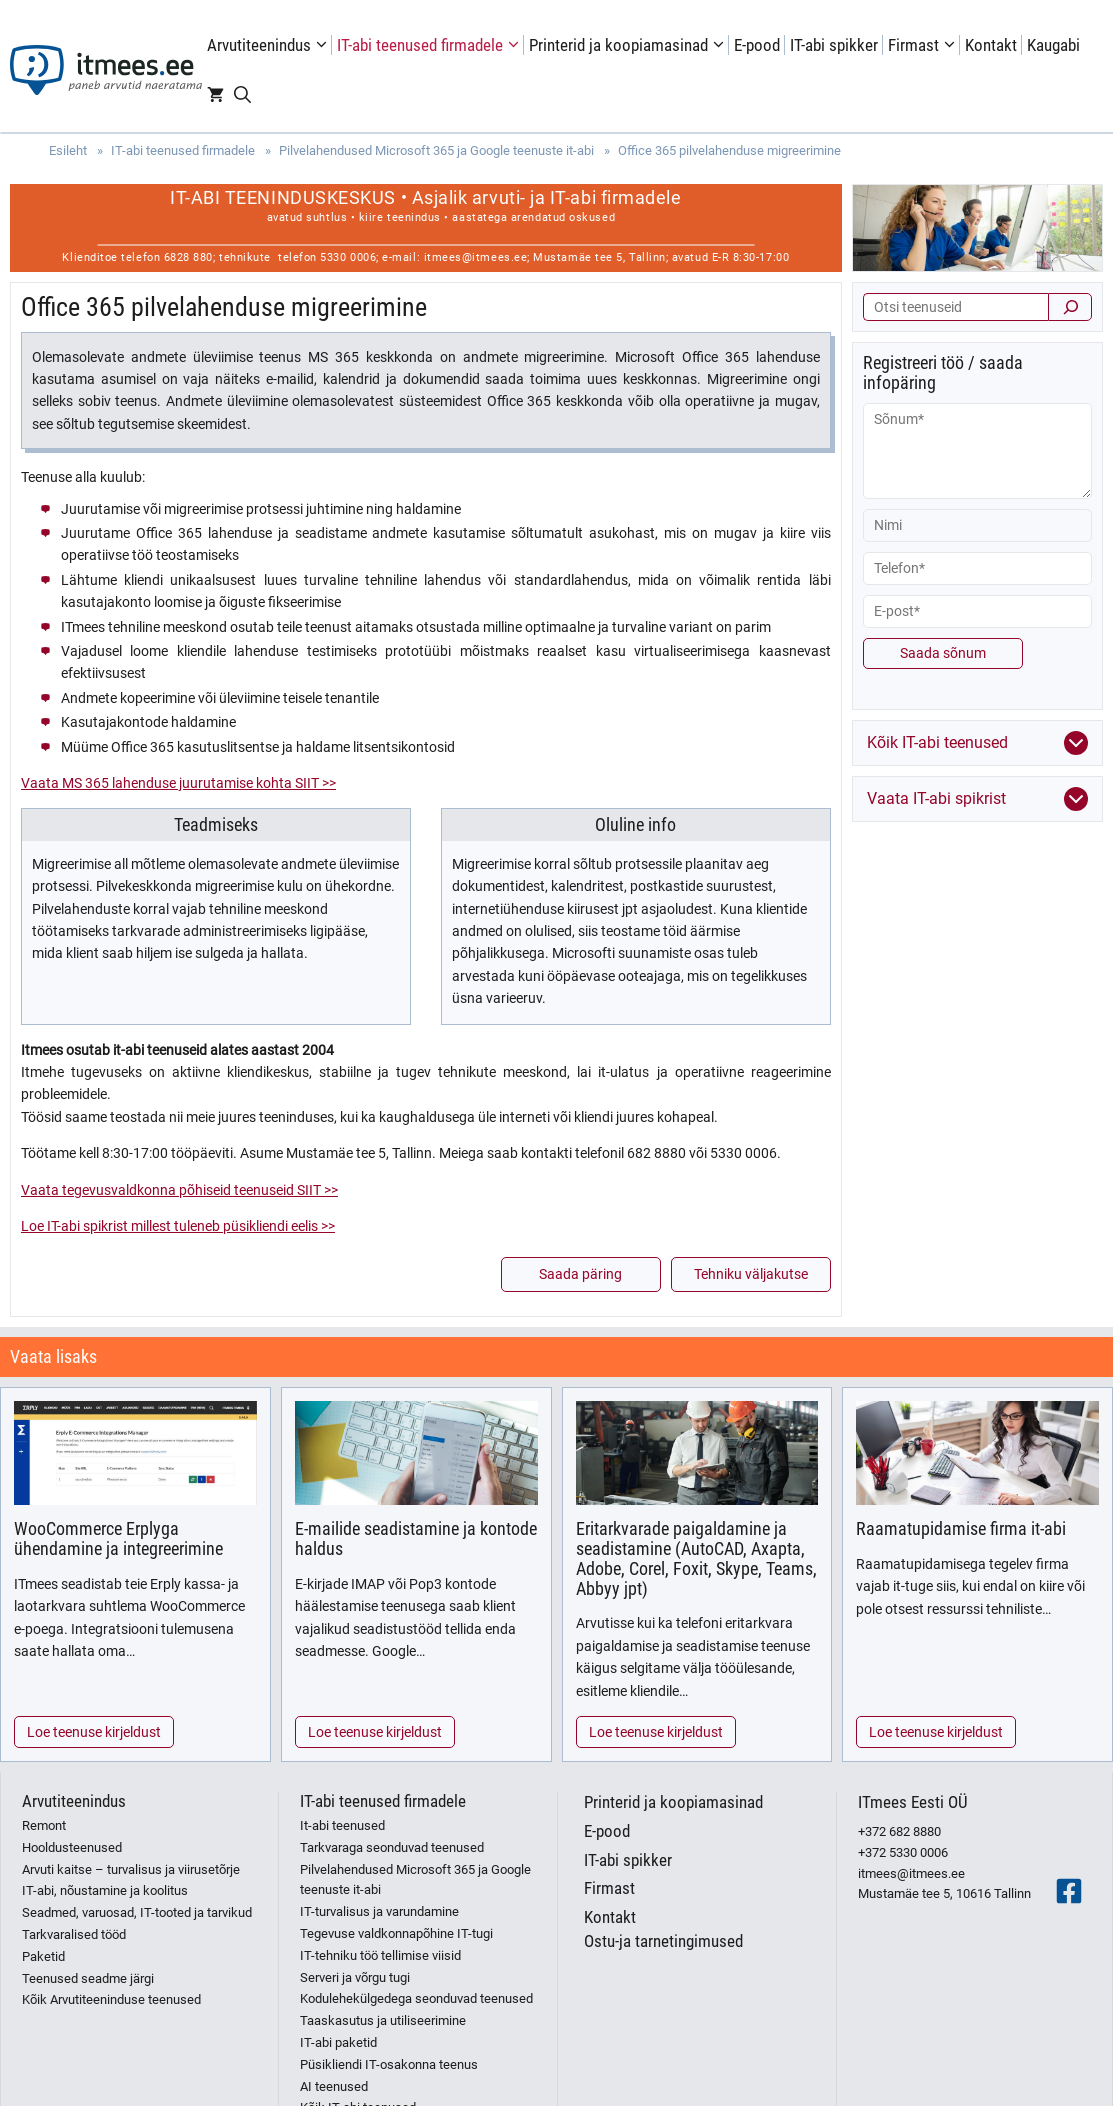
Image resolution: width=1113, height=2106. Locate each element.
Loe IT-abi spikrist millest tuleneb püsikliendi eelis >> (178, 1226)
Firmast (924, 45)
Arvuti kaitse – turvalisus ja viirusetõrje (131, 1869)
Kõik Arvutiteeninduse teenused (111, 1999)
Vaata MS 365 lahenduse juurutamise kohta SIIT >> (178, 783)
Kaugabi (1053, 45)
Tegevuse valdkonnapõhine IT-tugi (396, 1933)
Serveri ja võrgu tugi (355, 1977)
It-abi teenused (342, 1825)
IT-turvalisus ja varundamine (379, 1911)
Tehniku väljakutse (751, 1274)
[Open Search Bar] (242, 95)
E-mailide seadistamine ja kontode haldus (416, 1538)
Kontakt (991, 45)
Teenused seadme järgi (88, 1978)
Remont (44, 1825)
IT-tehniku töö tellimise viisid (380, 1955)
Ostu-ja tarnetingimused (663, 1941)
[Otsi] (1070, 307)
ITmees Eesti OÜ (913, 1802)
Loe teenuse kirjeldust (94, 1732)
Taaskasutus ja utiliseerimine (383, 2020)
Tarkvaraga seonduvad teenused (392, 1847)
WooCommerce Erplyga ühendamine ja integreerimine (118, 1538)
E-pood (757, 45)
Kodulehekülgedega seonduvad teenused (416, 1998)
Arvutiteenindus (269, 45)
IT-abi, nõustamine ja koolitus (105, 1890)
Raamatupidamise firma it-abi (961, 1528)
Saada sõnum (943, 653)
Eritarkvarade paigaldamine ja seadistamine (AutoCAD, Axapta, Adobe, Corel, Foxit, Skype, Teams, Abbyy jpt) (696, 1558)
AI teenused (334, 2086)
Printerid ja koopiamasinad (629, 45)
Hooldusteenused (72, 1847)
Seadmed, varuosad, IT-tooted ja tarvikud (137, 1912)
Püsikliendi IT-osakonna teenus (389, 2064)
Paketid (43, 1956)
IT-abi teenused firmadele (430, 45)
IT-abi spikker (834, 45)
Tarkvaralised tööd (74, 1934)
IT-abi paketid (338, 2042)
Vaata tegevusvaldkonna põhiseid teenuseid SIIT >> (179, 1190)
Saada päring (580, 1274)
